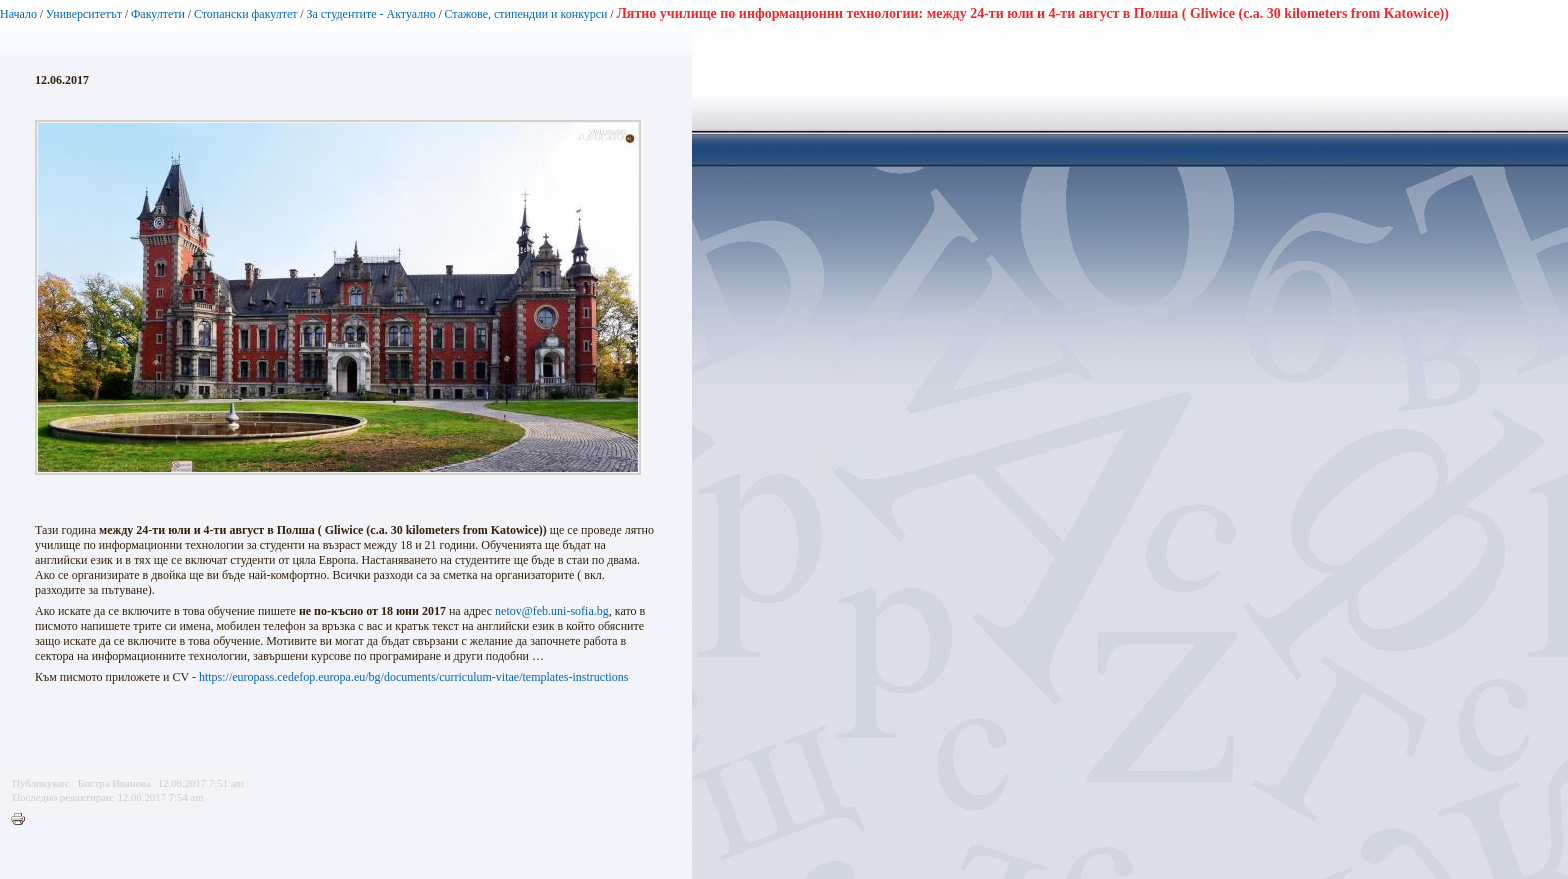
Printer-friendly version (23, 820)
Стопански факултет (246, 14)
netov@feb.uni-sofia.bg (552, 611)
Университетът (84, 14)
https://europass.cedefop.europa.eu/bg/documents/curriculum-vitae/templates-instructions (414, 677)
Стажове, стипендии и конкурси (525, 14)
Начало (18, 14)
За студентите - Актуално (370, 14)
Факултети (158, 14)
